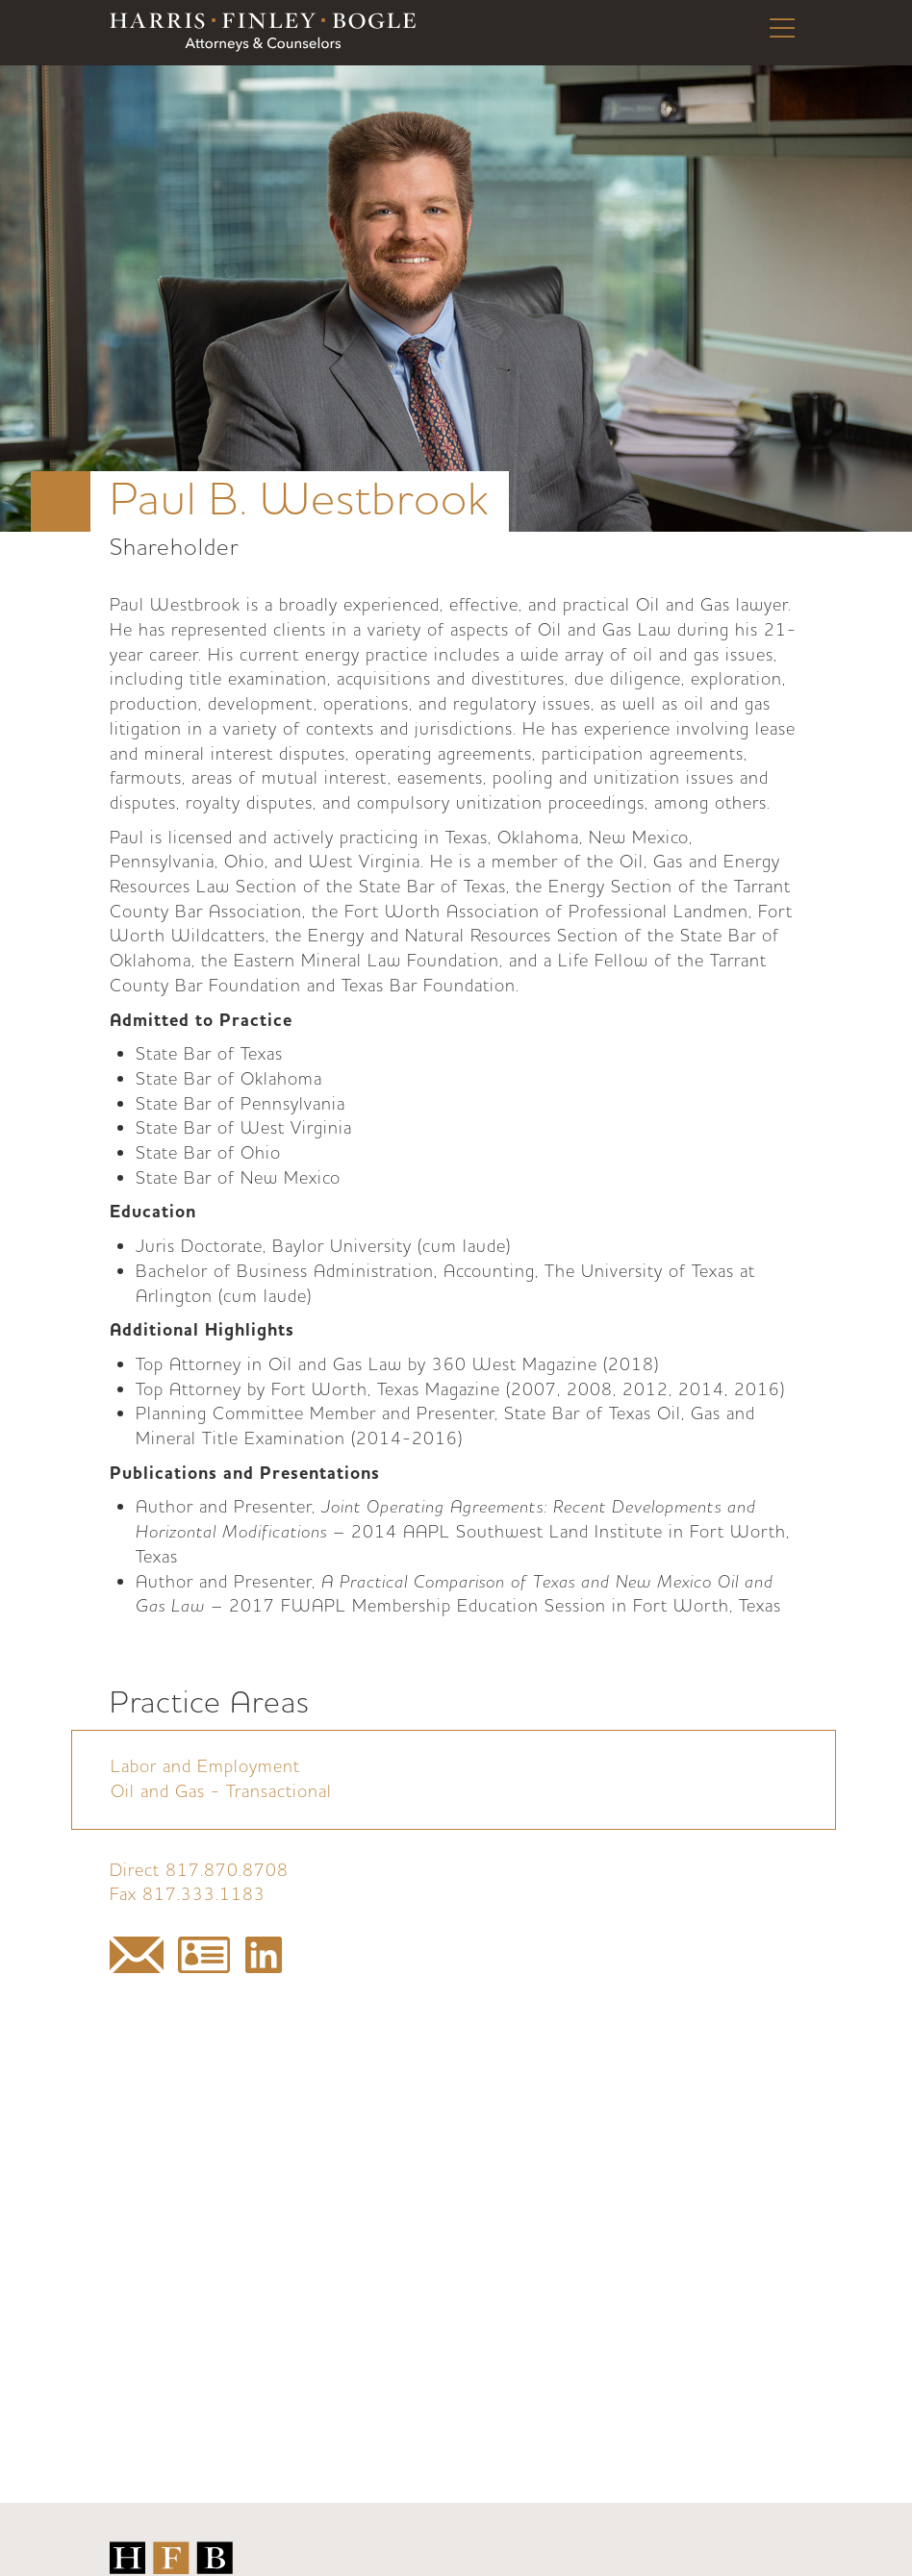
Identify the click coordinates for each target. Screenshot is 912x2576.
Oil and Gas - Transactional (221, 1792)
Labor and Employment (205, 1767)
